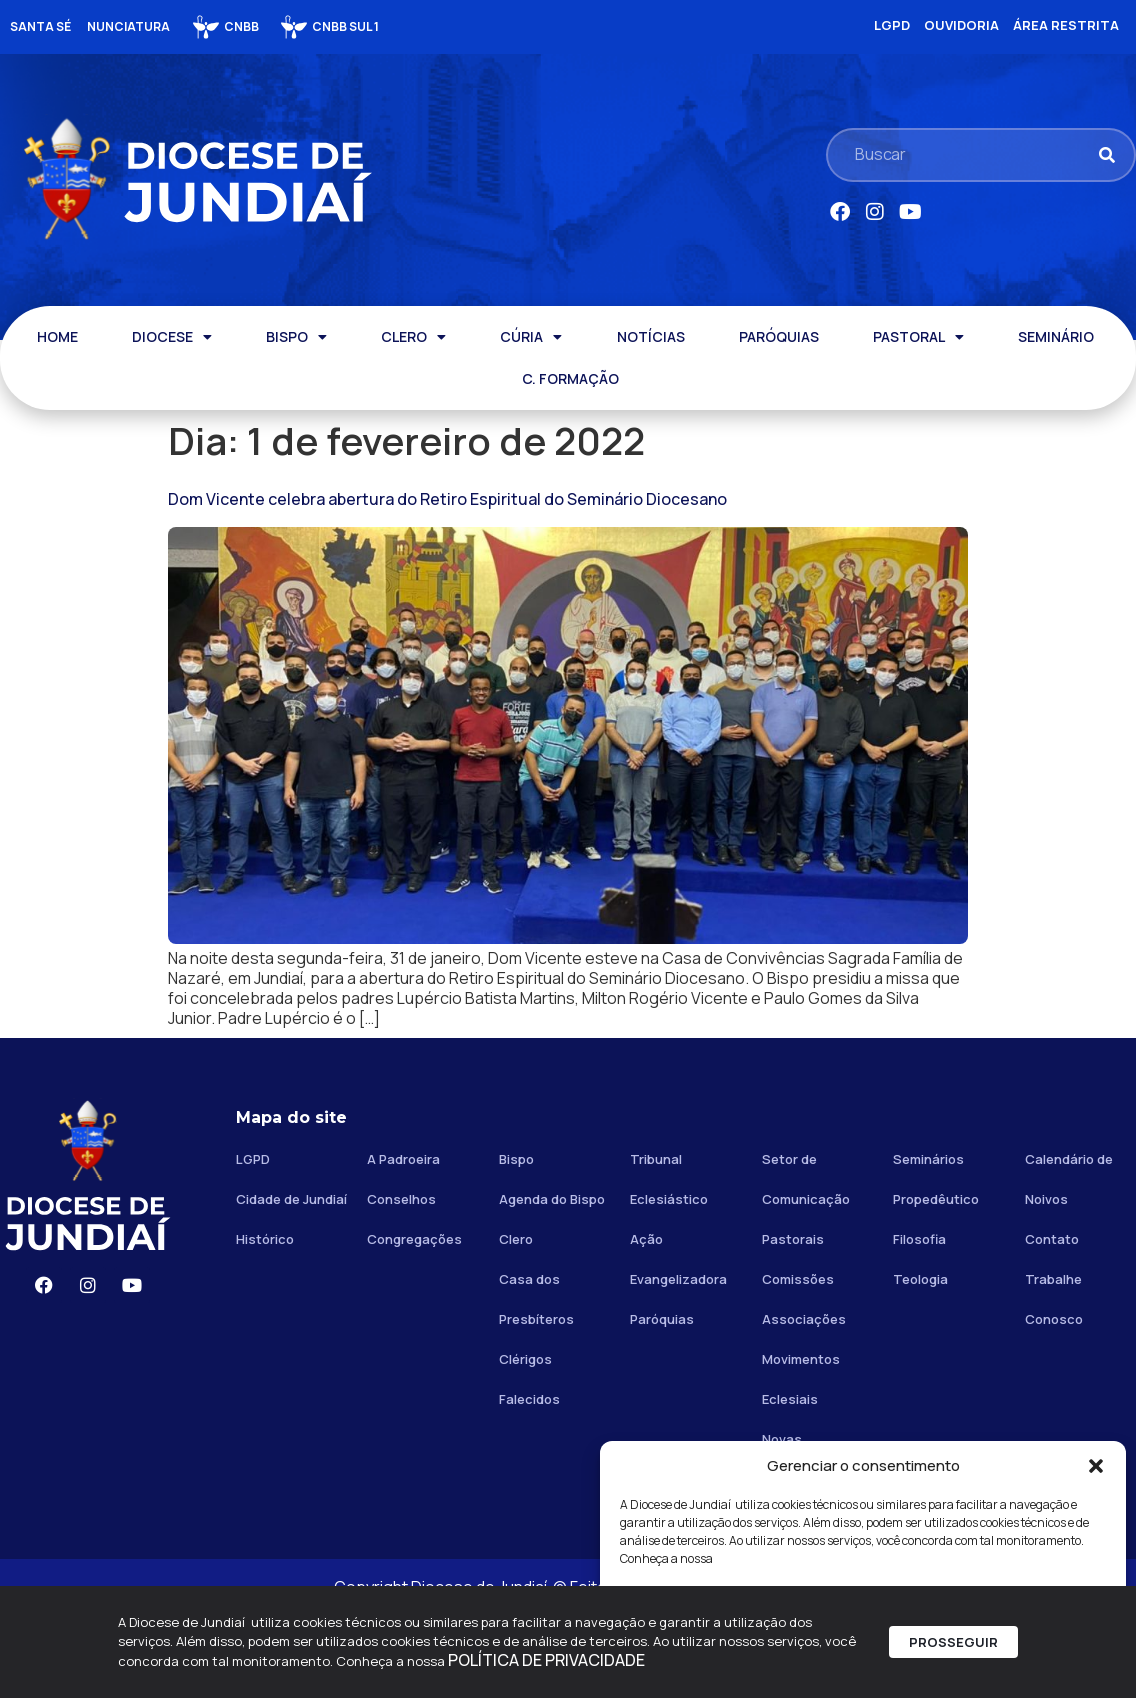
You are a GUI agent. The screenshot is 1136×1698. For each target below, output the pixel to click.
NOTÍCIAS (651, 336)
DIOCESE (172, 337)
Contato (1052, 1322)
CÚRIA (531, 337)
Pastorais (793, 1322)
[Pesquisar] (1106, 154)
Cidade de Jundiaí (291, 1282)
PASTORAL (918, 337)
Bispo (516, 1242)
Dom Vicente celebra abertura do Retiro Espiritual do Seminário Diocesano (447, 499)
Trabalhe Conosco (1054, 1382)
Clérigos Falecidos (529, 1462)
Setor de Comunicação (806, 1262)
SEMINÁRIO (1056, 336)
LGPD (253, 1242)
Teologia (920, 1362)
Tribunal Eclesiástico (669, 1262)
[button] (1096, 1466)
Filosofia (919, 1322)
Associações (804, 1402)
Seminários (928, 1242)
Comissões (798, 1362)
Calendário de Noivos (1069, 1262)
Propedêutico (936, 1282)
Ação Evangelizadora (678, 1342)
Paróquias (662, 1402)
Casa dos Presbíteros (536, 1382)
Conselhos (401, 1282)
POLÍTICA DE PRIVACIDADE (546, 1667)
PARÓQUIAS (779, 336)
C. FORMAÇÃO (570, 378)
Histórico (265, 1322)
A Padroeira (403, 1242)
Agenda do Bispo (552, 1282)
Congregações (414, 1322)
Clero (516, 1322)
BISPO (296, 337)
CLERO (413, 337)
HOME (57, 336)
